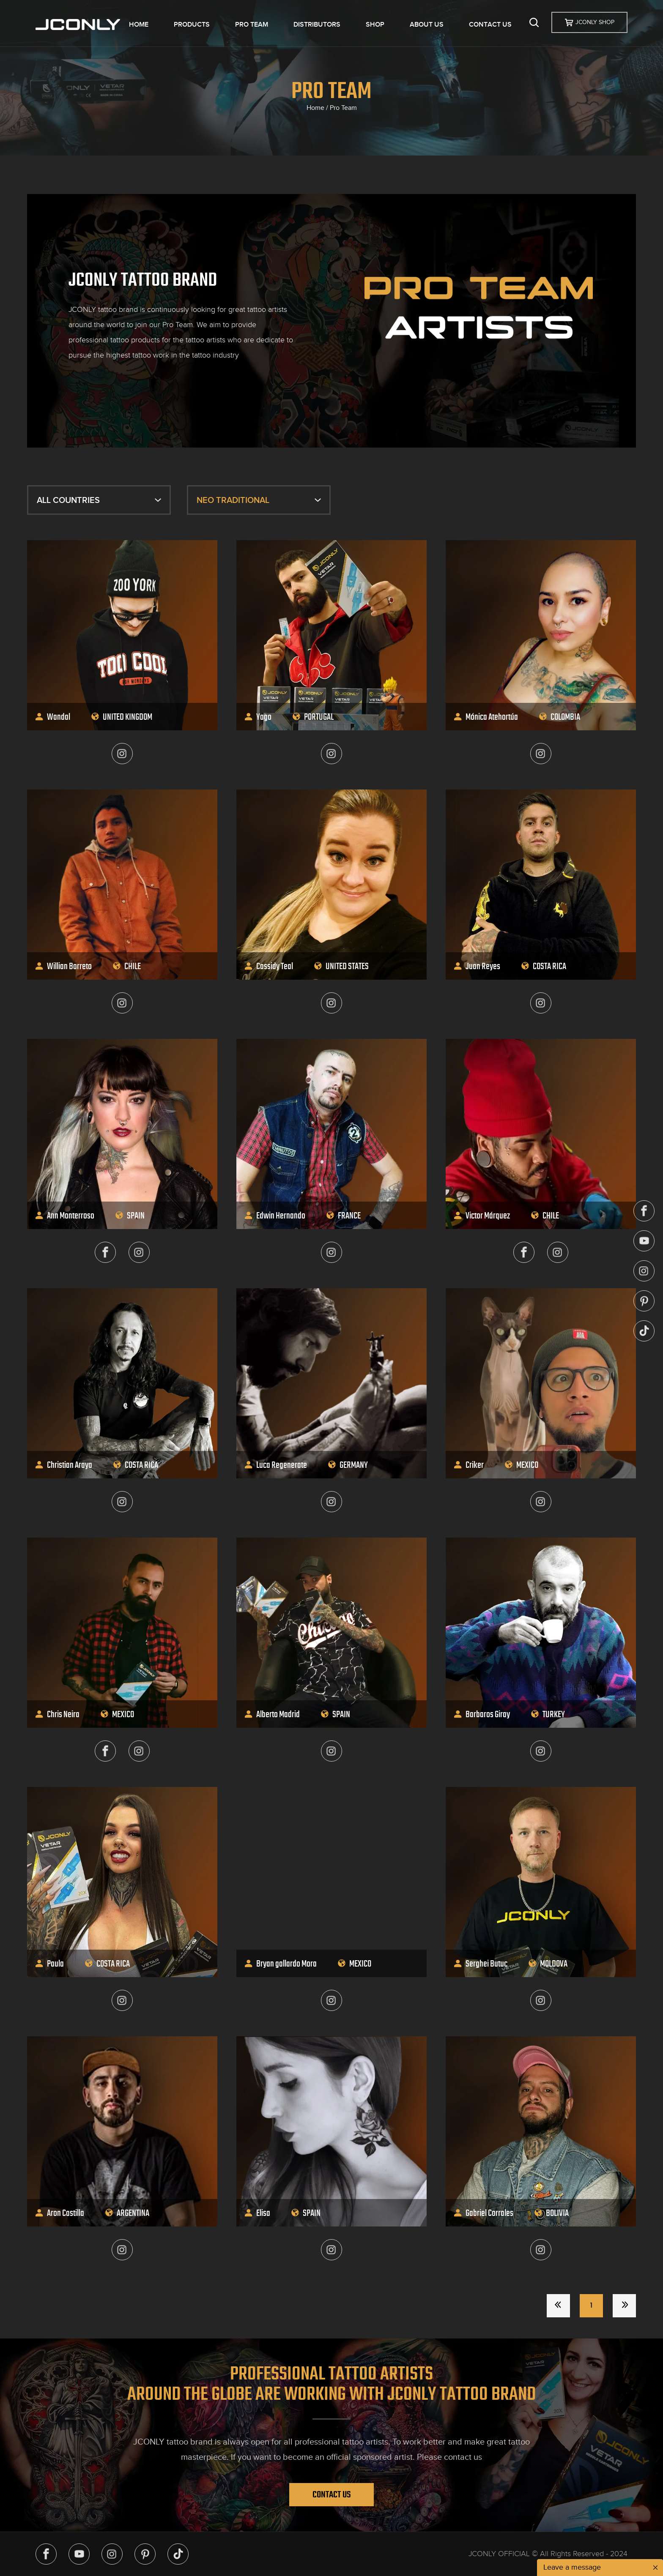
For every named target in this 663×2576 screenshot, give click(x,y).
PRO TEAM (251, 24)
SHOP (375, 24)
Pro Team (343, 107)
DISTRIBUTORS (316, 24)
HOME (138, 24)
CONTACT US (490, 24)
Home (315, 107)
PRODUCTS (192, 24)
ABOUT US (427, 24)
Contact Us (331, 2494)
